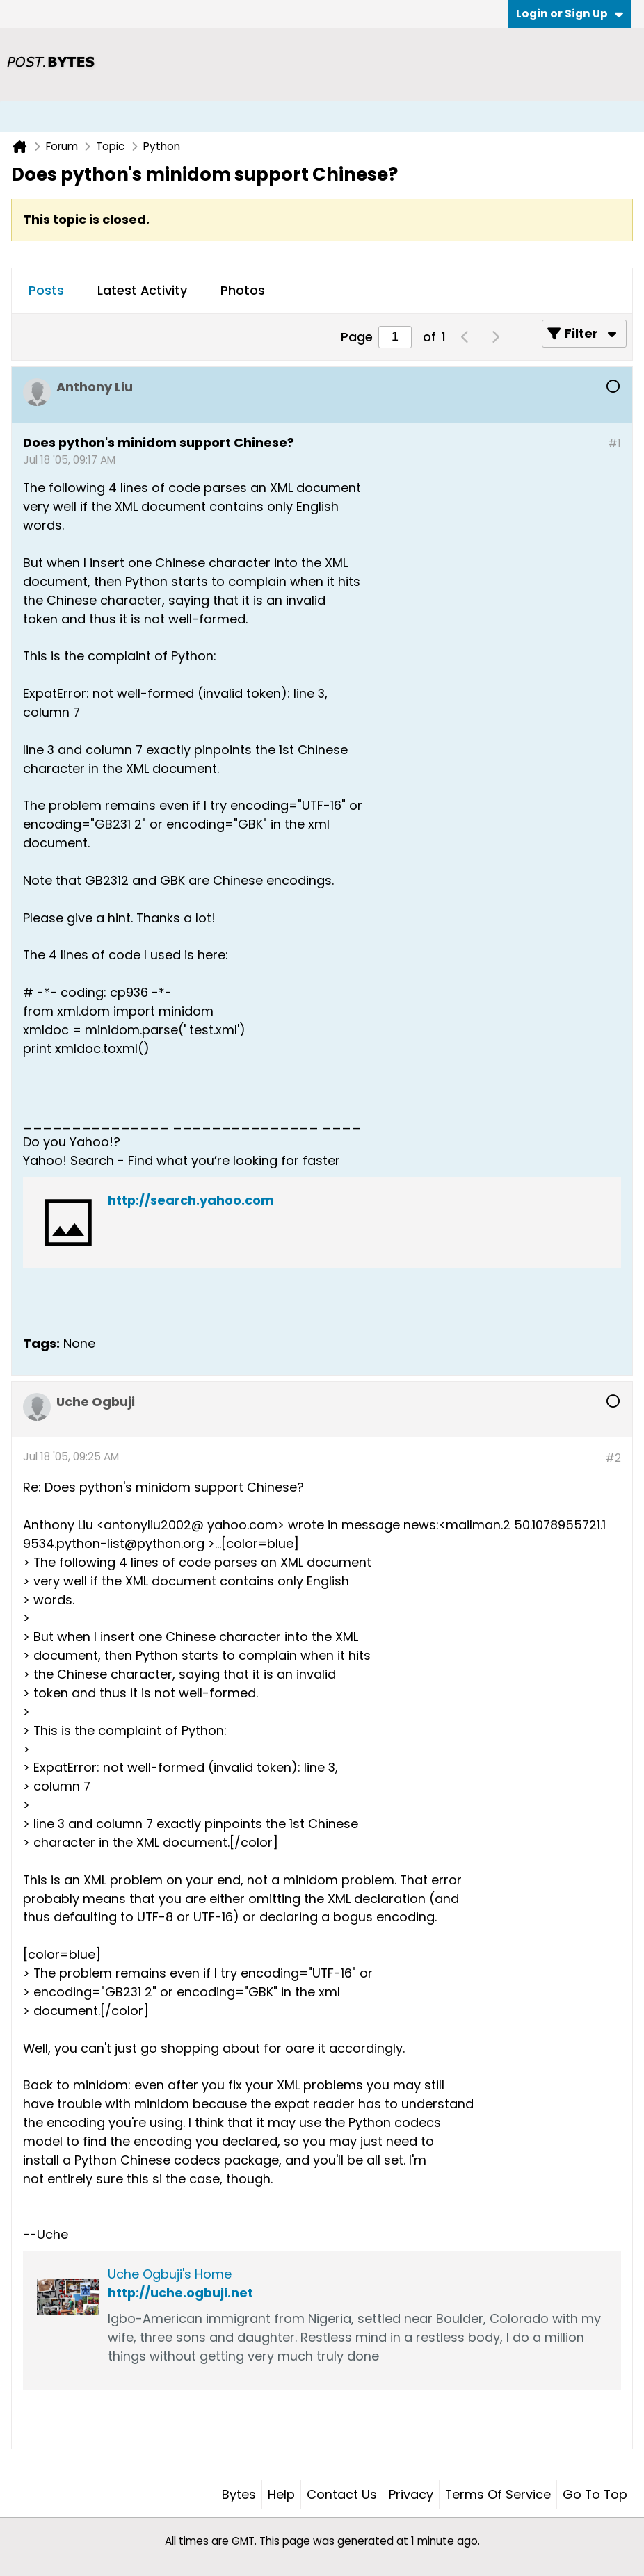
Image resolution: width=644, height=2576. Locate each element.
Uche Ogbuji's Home (170, 2274)
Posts (46, 290)
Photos (242, 290)
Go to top (595, 2494)
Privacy (411, 2494)
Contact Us (342, 2494)
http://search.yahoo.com (191, 1200)
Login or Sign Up (569, 13)
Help (281, 2494)
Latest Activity (142, 290)
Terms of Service (498, 2494)
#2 (613, 1458)
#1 (614, 443)
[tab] (46, 291)
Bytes (239, 2494)
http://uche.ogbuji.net (180, 2292)
